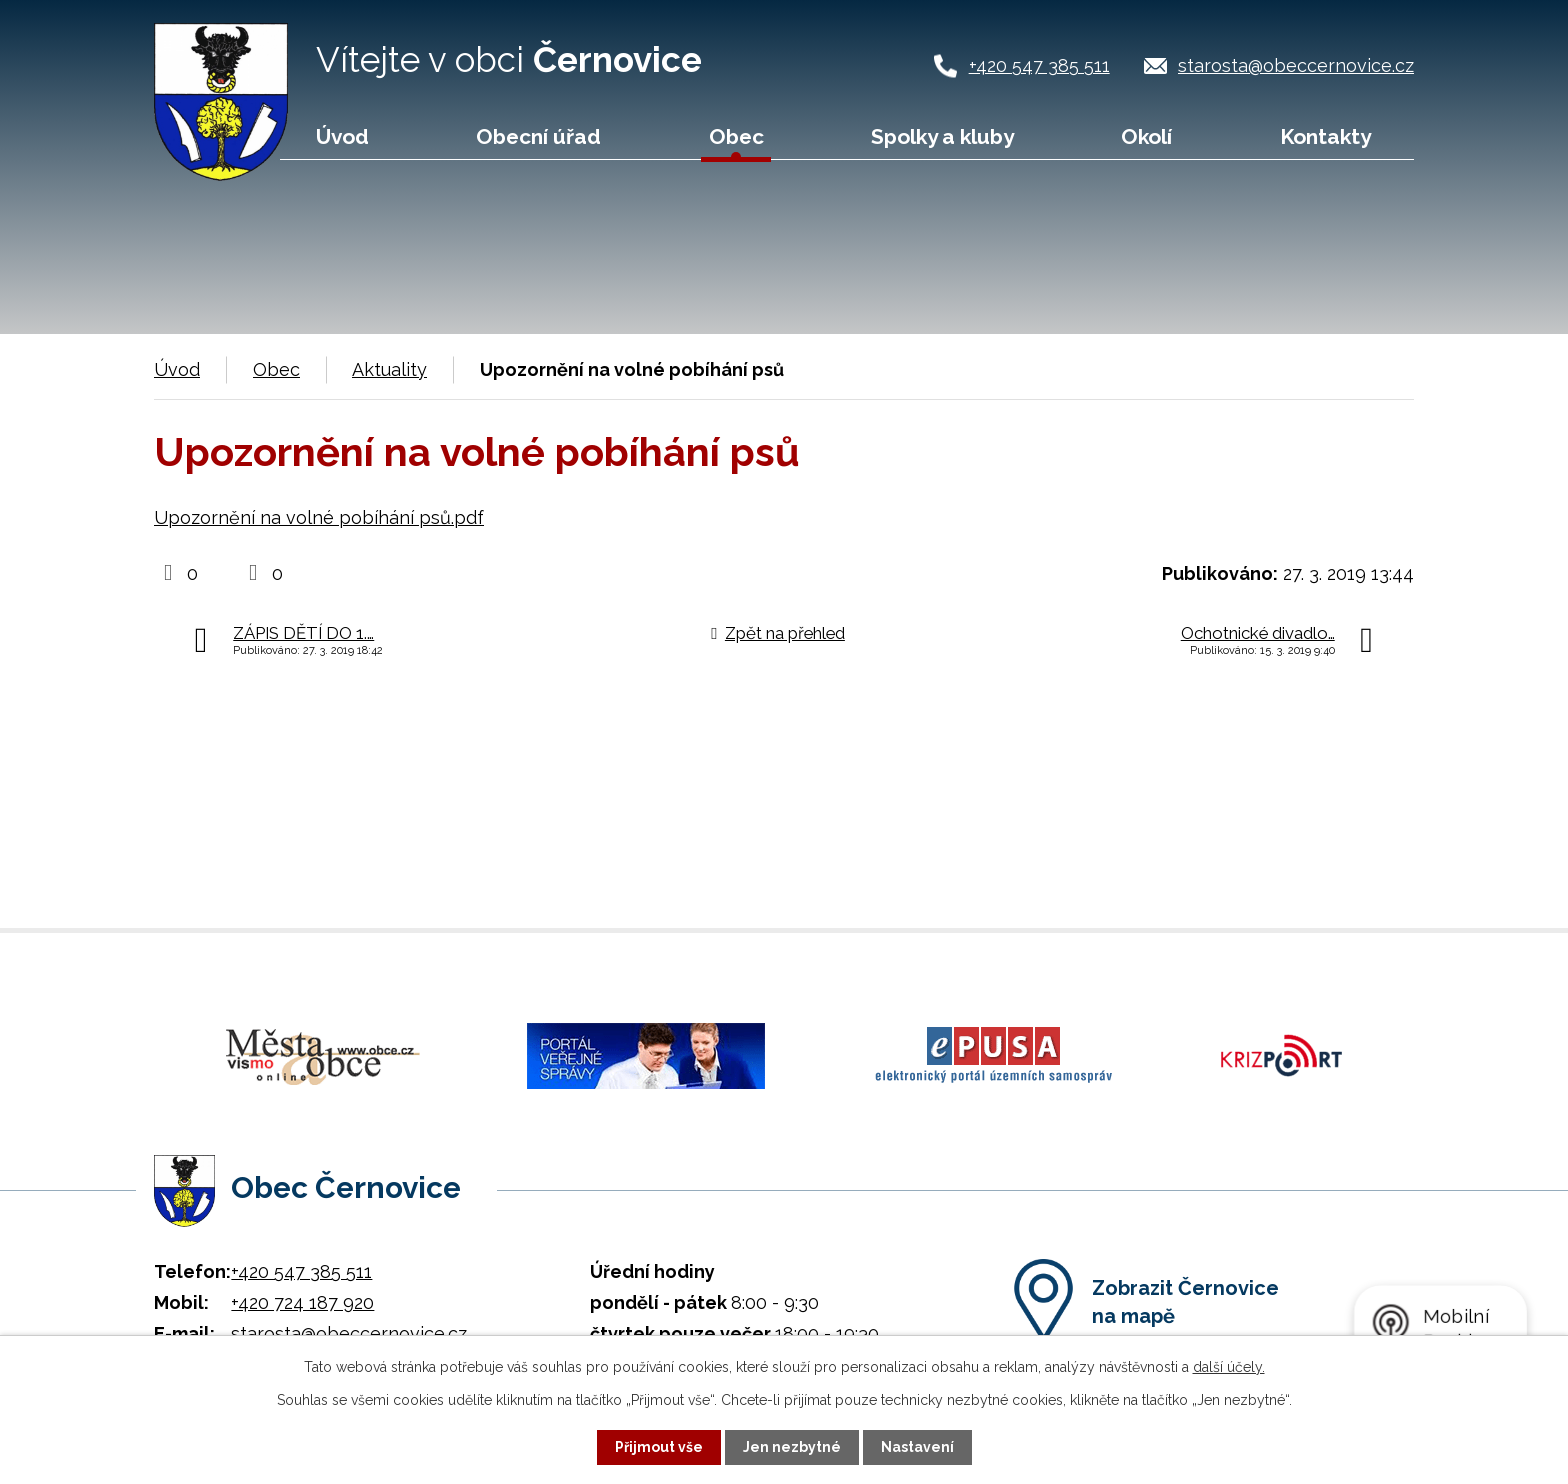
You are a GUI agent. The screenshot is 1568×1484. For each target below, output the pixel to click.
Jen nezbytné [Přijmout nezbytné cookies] (792, 1447)
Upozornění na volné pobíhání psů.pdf (319, 517)
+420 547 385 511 (1039, 65)
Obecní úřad (538, 136)
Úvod (342, 136)
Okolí (1146, 136)
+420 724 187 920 (302, 1302)
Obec (736, 136)
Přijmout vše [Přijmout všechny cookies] (659, 1447)
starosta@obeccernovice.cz (1296, 65)
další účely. (1229, 1367)
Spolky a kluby (942, 136)
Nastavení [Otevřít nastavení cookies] (917, 1447)
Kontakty (1325, 136)
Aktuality (389, 369)
